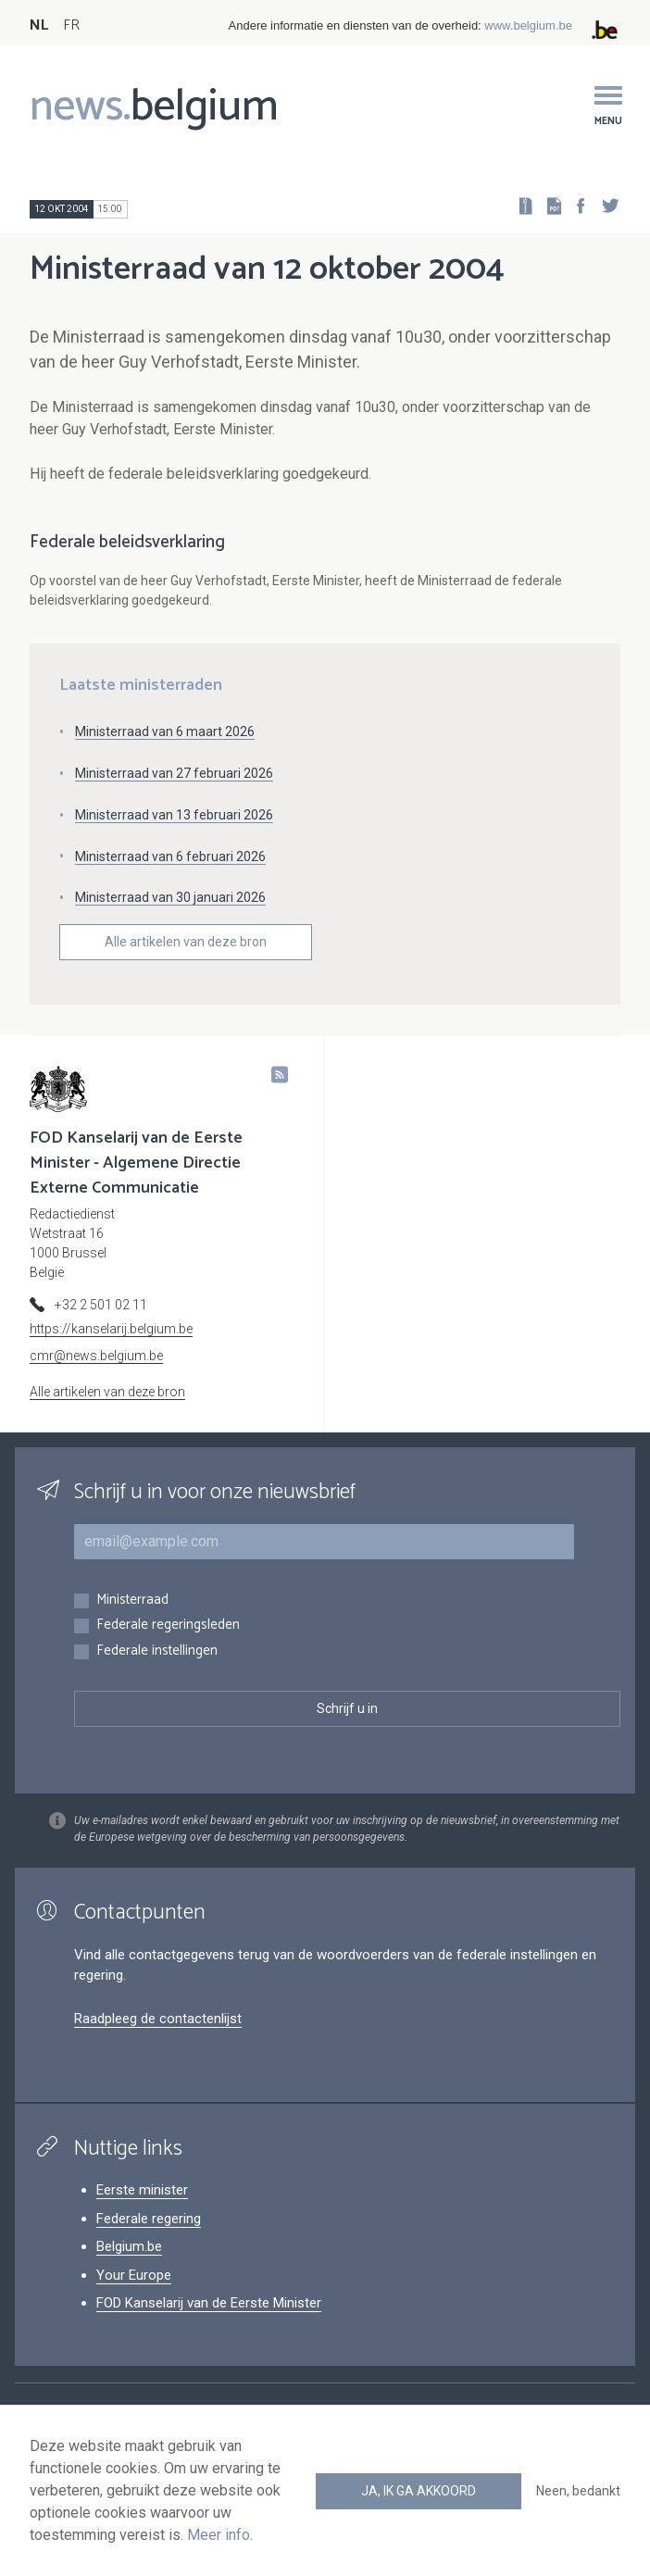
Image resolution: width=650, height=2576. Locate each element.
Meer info (218, 2535)
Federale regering (148, 2218)
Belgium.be (129, 2246)
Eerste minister (142, 2190)
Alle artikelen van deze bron (186, 941)
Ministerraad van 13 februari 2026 (174, 814)
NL (39, 25)
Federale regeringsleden (168, 1625)
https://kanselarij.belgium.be (111, 1328)
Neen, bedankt (578, 2490)
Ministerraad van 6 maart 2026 (165, 731)
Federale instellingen (157, 1651)
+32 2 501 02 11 (101, 1304)
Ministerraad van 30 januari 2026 (170, 897)
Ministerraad (132, 1600)
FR (71, 25)
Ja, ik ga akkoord (418, 2490)
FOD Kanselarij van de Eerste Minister (208, 2303)
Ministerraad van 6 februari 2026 (170, 856)
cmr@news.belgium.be (96, 1355)
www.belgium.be (528, 25)
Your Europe (133, 2275)
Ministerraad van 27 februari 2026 (174, 773)
